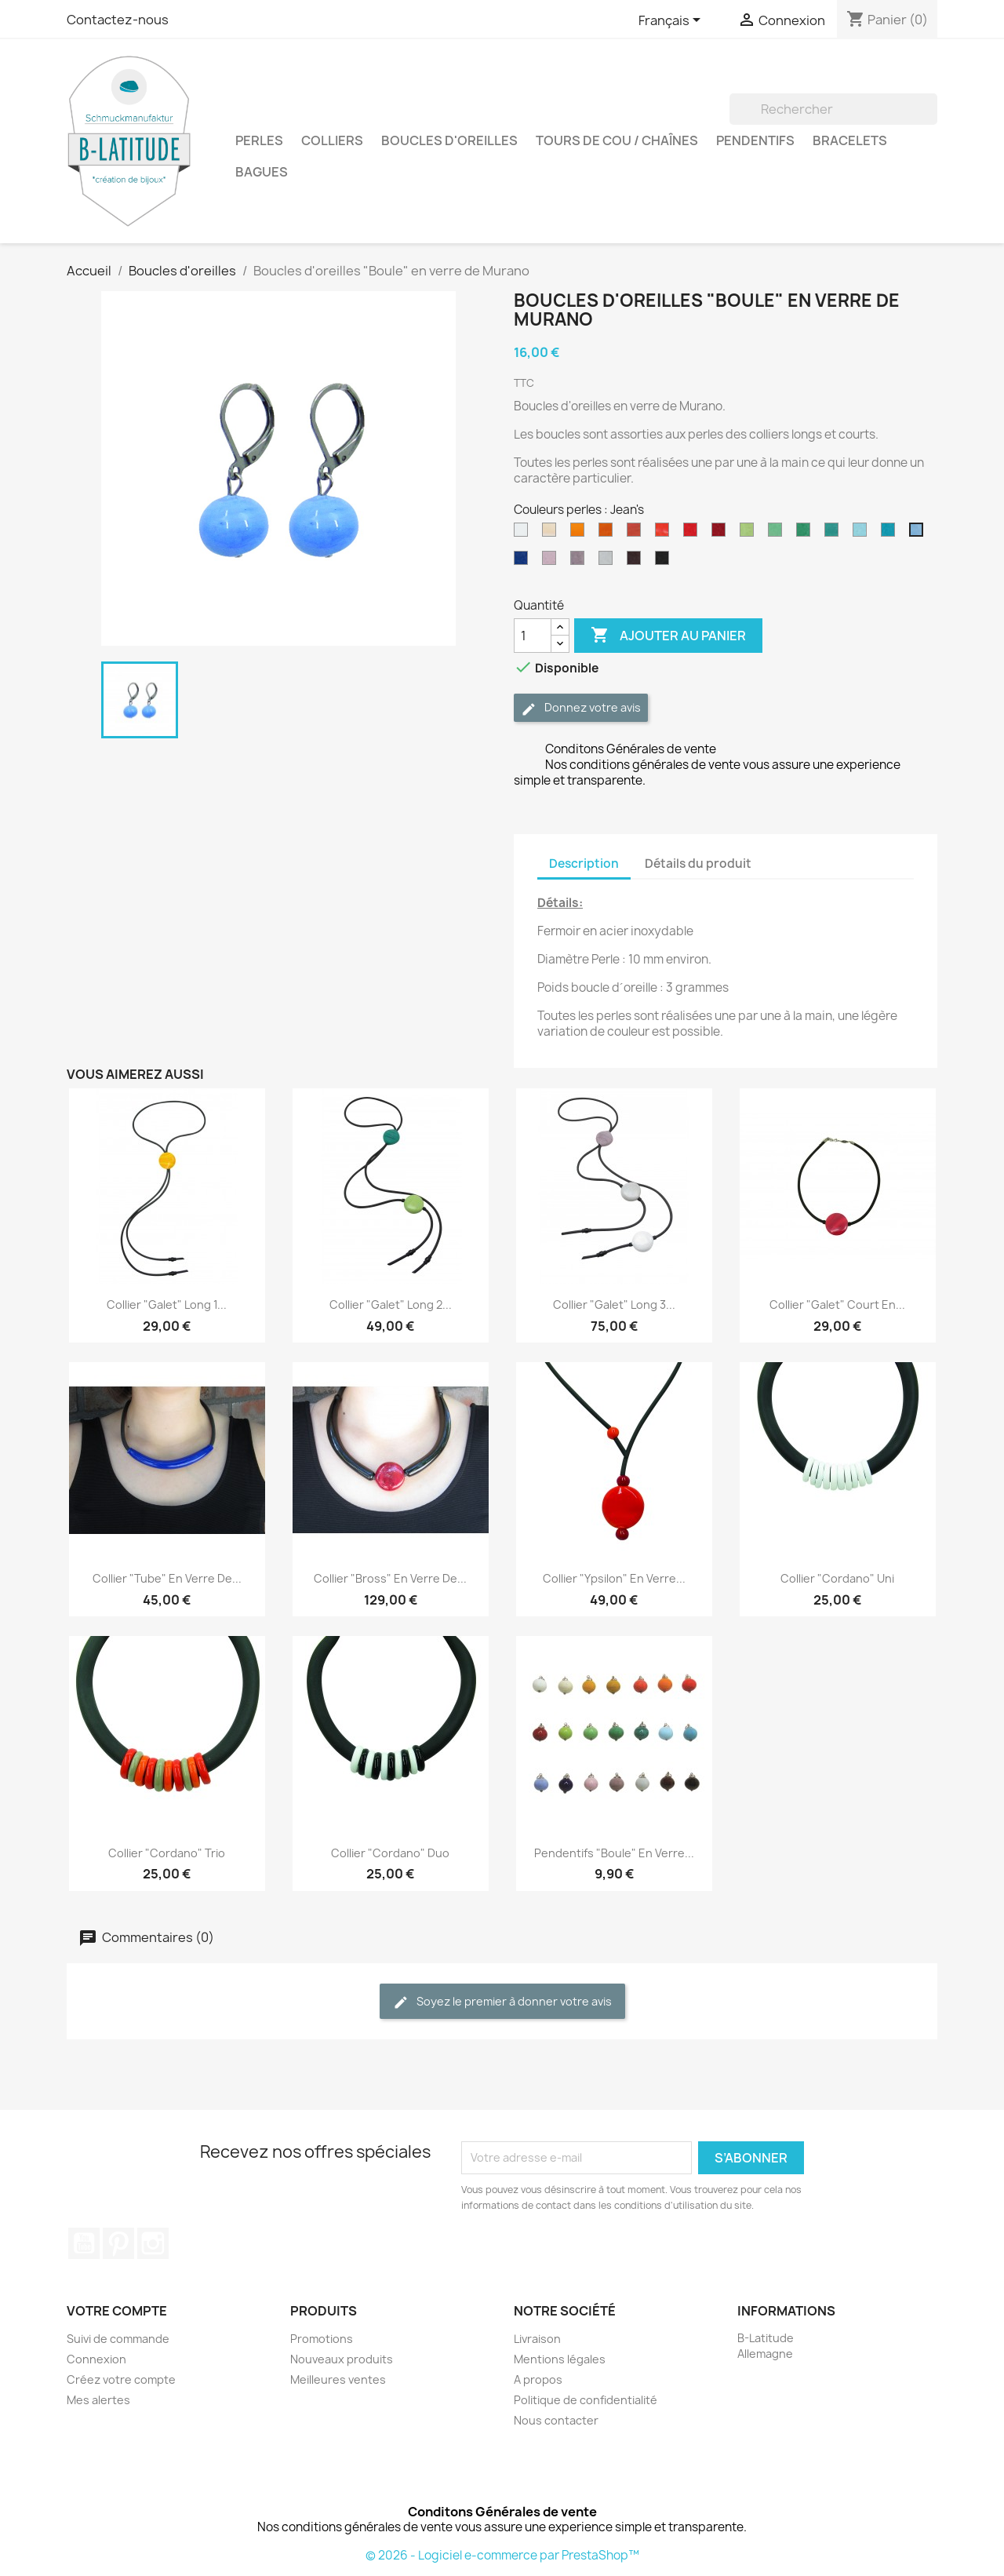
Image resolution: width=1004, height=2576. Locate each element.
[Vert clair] (778, 534)
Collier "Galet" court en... (837, 1304)
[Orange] (665, 534)
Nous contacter (556, 2420)
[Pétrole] (834, 534)
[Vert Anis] (750, 534)
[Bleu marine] (524, 562)
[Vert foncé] (806, 534)
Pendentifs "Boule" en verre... (614, 1852)
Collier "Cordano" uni (837, 1578)
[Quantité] (532, 635)
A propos (538, 2379)
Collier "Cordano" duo (390, 1852)
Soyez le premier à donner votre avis (502, 2002)
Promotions (321, 2338)
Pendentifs (755, 140)
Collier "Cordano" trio (166, 1852)
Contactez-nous (118, 19)
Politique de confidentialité (585, 2399)
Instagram (153, 2243)
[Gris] (608, 562)
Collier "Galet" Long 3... (614, 1304)
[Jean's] (919, 534)
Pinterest (118, 2243)
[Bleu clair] (863, 534)
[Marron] (637, 562)
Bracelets (850, 140)
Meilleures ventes (338, 2379)
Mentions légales (560, 2359)
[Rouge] (693, 534)
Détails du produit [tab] (698, 863)
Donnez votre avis (581, 708)
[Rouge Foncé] (721, 534)
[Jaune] (580, 534)
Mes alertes (98, 2399)
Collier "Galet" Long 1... (167, 1304)
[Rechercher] (833, 109)
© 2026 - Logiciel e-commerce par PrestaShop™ (502, 2555)
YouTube (84, 2243)
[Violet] (580, 562)
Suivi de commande (118, 2338)
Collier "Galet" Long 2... (390, 1304)
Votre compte (117, 2310)
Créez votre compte (121, 2379)
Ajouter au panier (668, 635)
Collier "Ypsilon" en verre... (614, 1578)
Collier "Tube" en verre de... (167, 1578)
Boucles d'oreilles (449, 140)
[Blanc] (524, 534)
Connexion (96, 2359)
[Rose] (552, 562)
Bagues (261, 171)
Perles (259, 140)
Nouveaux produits (341, 2359)
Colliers (332, 140)
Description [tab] (584, 863)
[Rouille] (637, 534)
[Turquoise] (891, 534)
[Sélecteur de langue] (672, 21)
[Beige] (552, 534)
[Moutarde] (608, 534)
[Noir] (665, 562)
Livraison (537, 2338)
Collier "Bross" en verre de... (390, 1578)
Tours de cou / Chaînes (617, 140)
